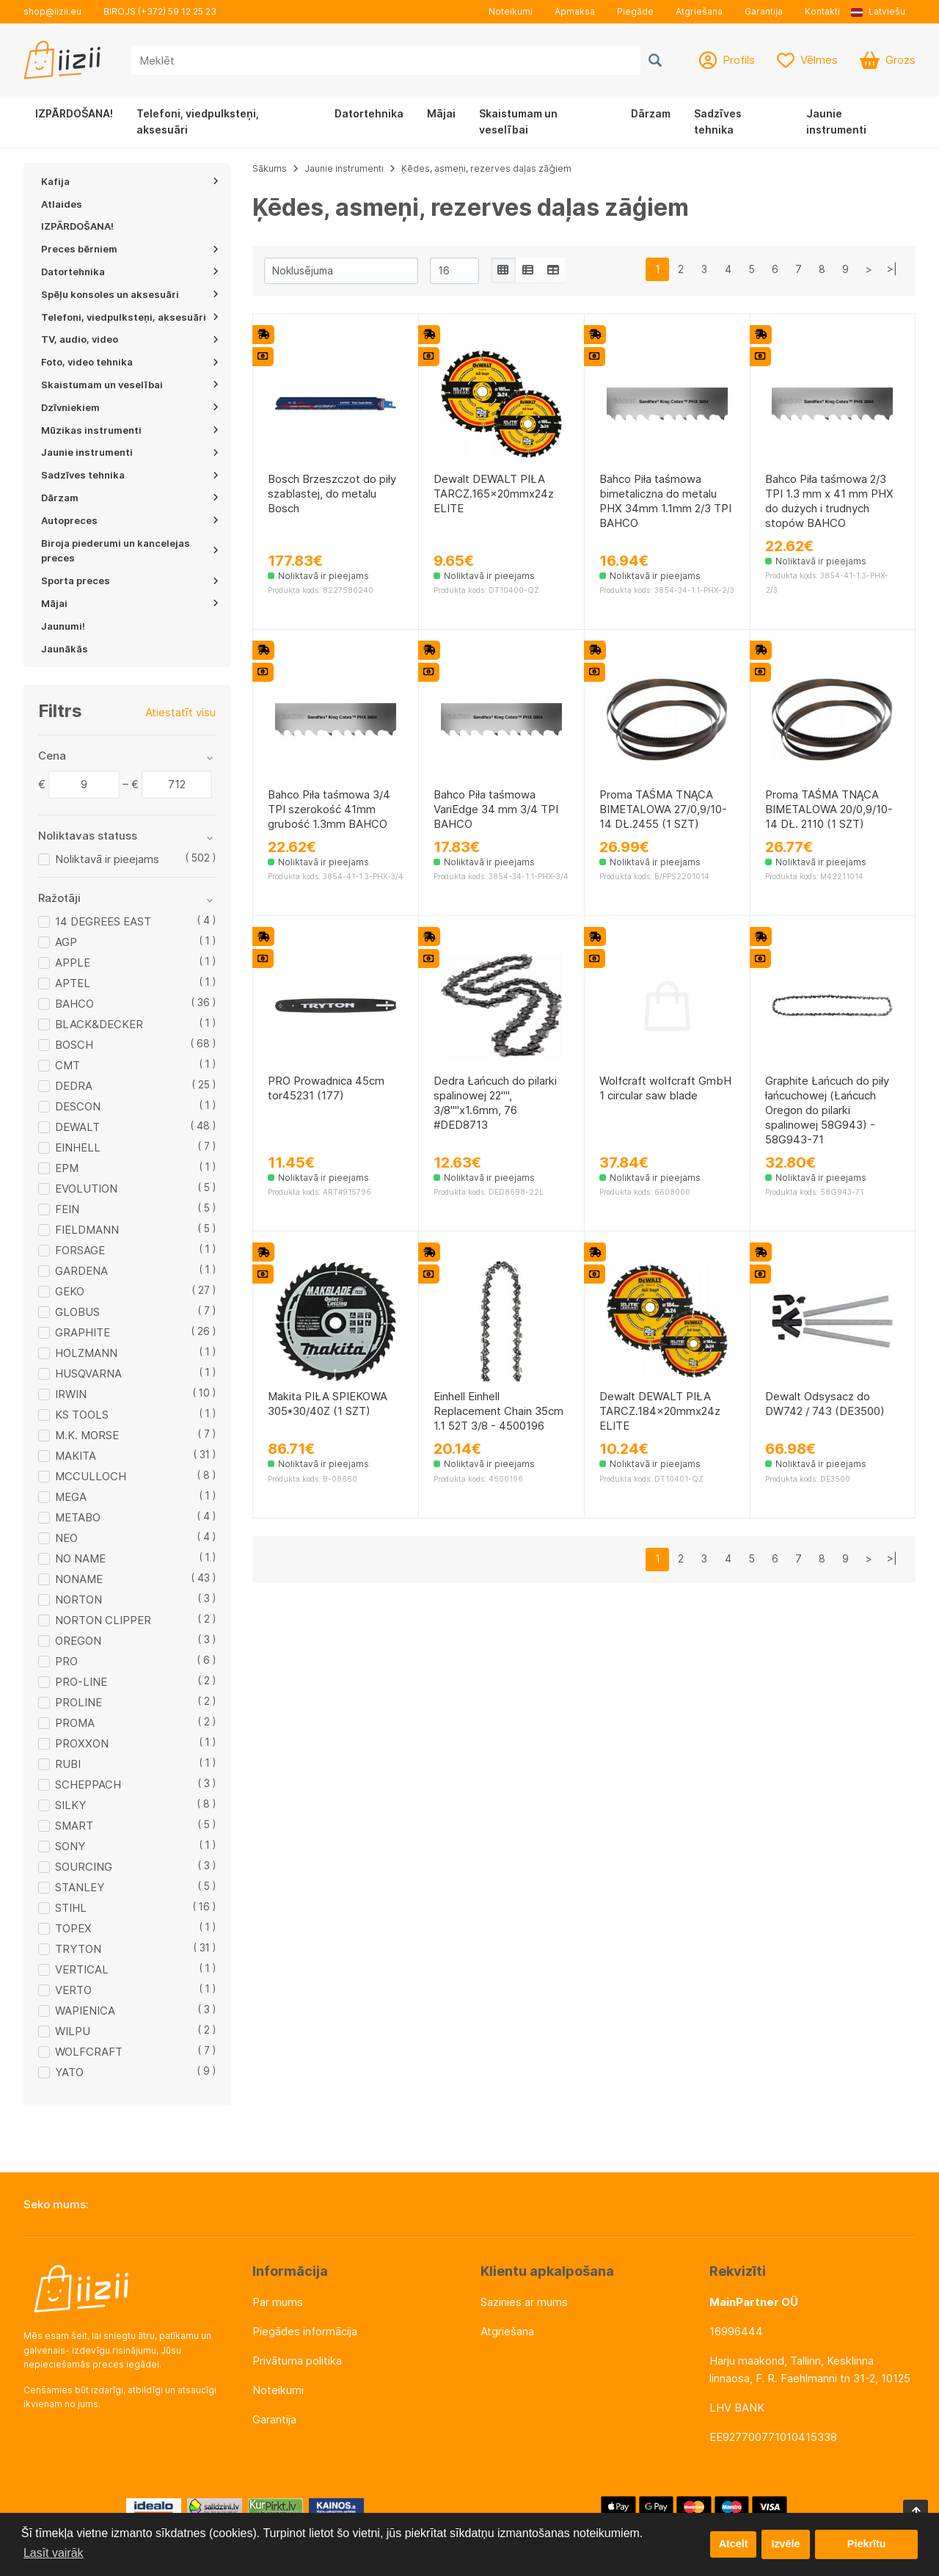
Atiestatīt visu (180, 712)
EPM (66, 1168)
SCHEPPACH (88, 1784)
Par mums (277, 2302)
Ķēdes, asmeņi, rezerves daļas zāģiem (486, 168)
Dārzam (651, 113)
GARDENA (81, 1271)
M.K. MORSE (87, 1435)
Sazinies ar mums (524, 2302)
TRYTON (78, 1949)
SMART (74, 1826)
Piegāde (635, 11)
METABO (78, 1517)
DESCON (78, 1106)
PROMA (75, 1723)
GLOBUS (77, 1312)
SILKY (70, 1805)
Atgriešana (699, 11)
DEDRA (73, 1086)
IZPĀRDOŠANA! (74, 113)
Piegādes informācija (304, 2331)
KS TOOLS (82, 1415)
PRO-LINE (81, 1682)
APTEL (72, 983)
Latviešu (878, 11)
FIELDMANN (87, 1230)
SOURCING (83, 1867)
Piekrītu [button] (866, 2544)
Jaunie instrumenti (836, 121)
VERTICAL (82, 1969)
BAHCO (74, 1004)
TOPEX (73, 1928)
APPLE (72, 962)
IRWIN (71, 1394)
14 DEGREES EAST (103, 921)
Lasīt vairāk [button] (53, 2553)
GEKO (69, 1291)
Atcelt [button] (733, 2544)
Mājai (441, 113)
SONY (70, 1846)
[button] (883, 12)
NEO (66, 1538)
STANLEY (79, 1887)
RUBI (68, 1764)
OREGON (78, 1641)
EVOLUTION (86, 1189)
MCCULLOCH (90, 1476)
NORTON (78, 1600)
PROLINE (78, 1702)
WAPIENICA (85, 2010)
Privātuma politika (297, 2361)
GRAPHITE (82, 1332)
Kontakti (822, 11)
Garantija (764, 11)
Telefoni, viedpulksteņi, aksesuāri (197, 121)
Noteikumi (511, 11)
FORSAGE (80, 1250)
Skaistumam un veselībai (518, 121)
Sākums (269, 168)
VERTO (73, 1990)
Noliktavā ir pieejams (107, 859)
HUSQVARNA (88, 1373)
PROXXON (82, 1743)
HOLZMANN (86, 1353)
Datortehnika (369, 113)
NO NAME (80, 1558)
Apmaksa (575, 11)
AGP (66, 942)
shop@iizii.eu (52, 11)
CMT (67, 1065)
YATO (69, 2072)
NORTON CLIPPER (103, 1620)
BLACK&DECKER (99, 1024)
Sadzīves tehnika (718, 121)
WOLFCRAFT (89, 2052)
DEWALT (77, 1127)
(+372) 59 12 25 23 (177, 11)
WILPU (72, 2031)
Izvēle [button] (785, 2544)
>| (892, 269)
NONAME (79, 1579)
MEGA (71, 1497)
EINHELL (78, 1147)
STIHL (71, 1908)
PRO (66, 1661)
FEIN (67, 1209)
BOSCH (74, 1045)
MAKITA (75, 1456)
